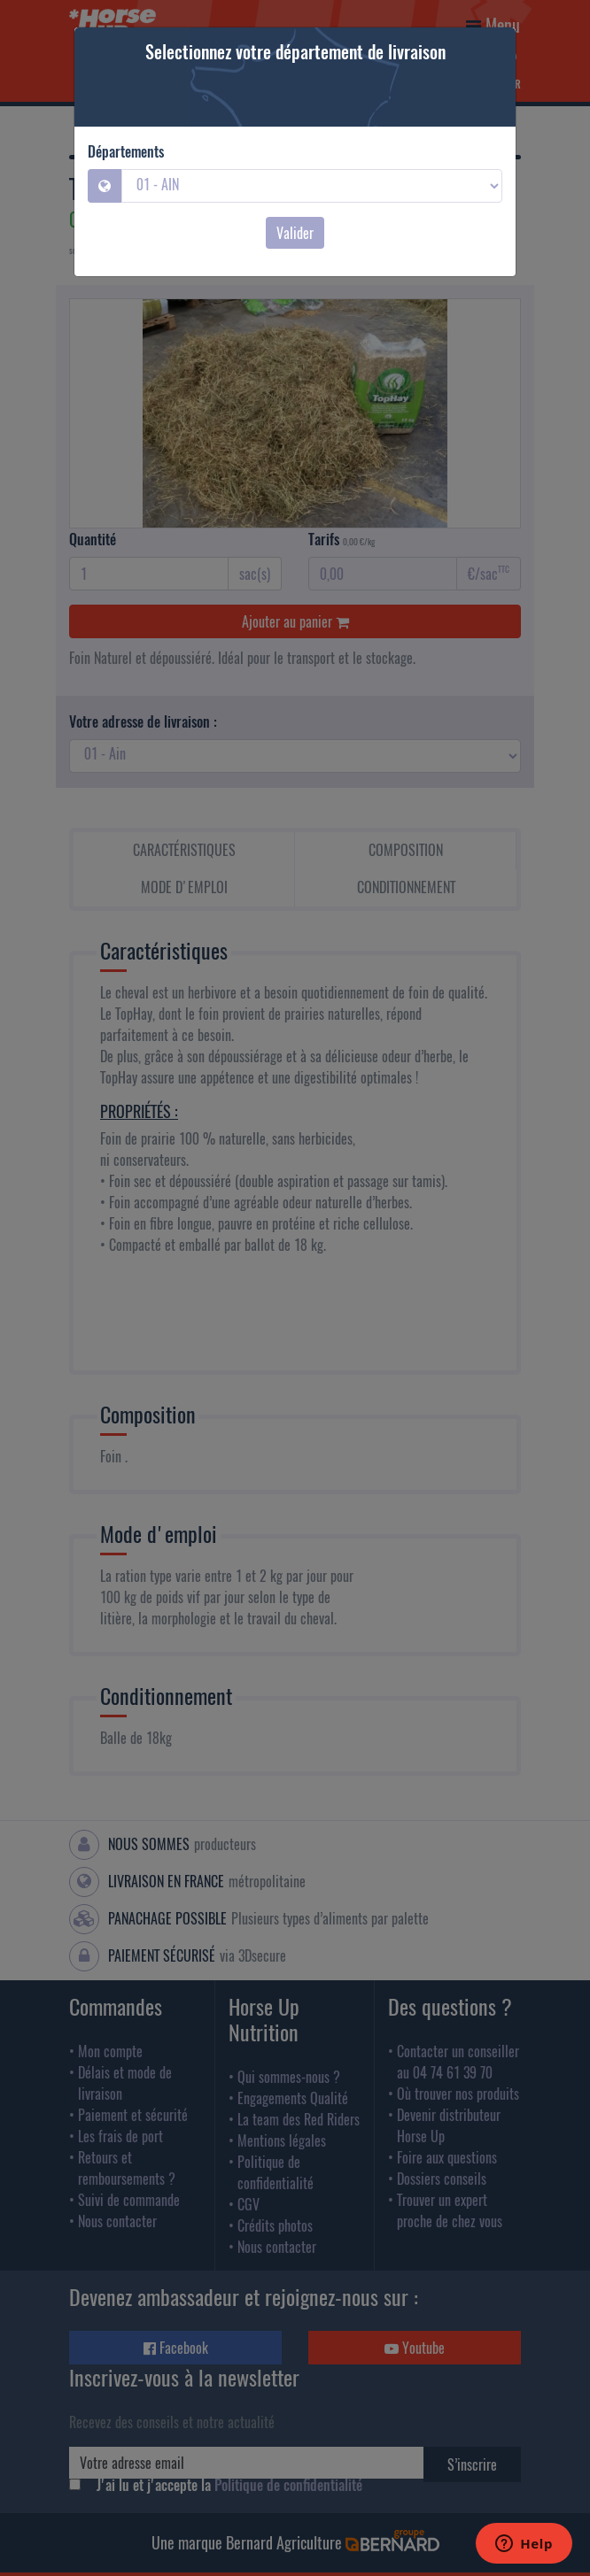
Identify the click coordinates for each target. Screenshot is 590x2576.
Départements (126, 151)
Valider (295, 232)
